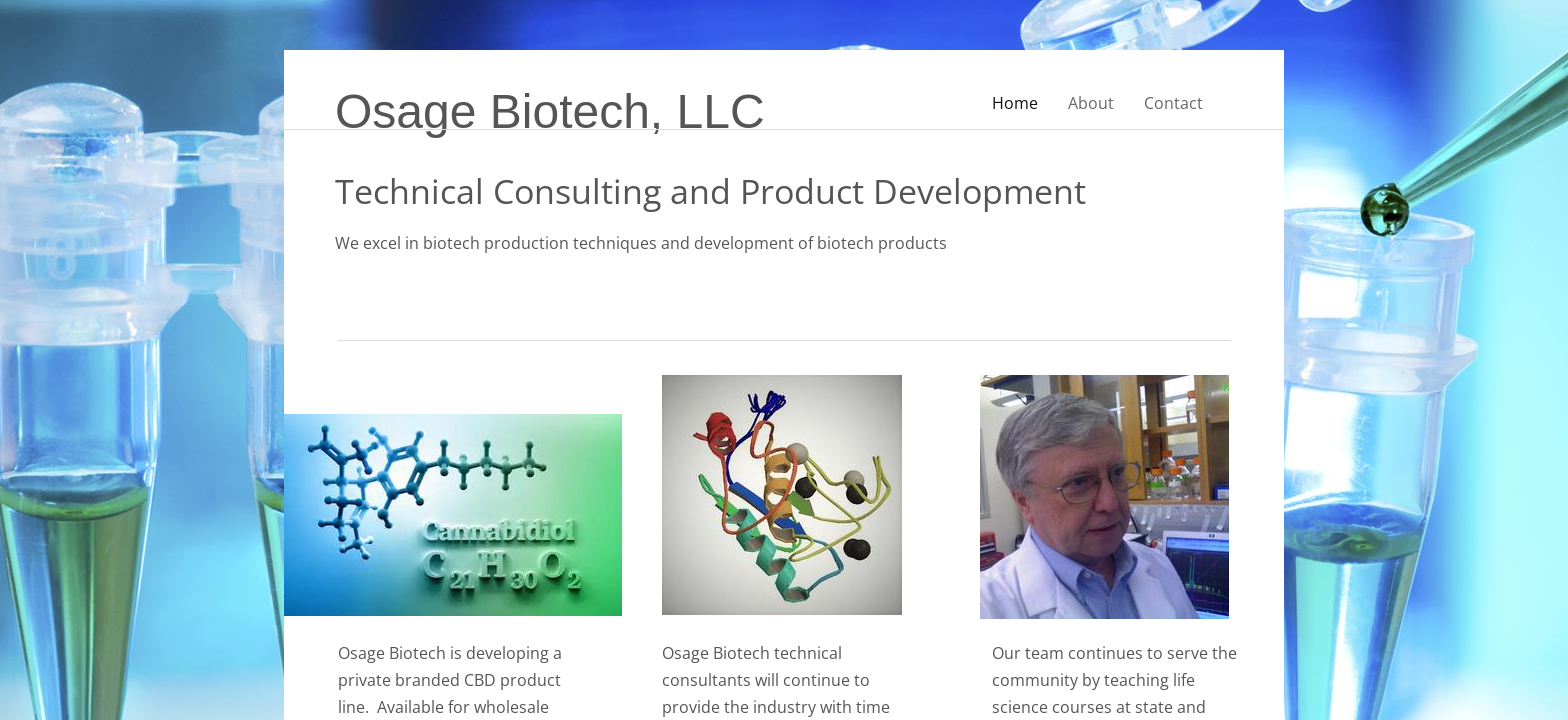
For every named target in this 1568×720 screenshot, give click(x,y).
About (1091, 103)
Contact (1173, 103)
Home (1015, 103)
